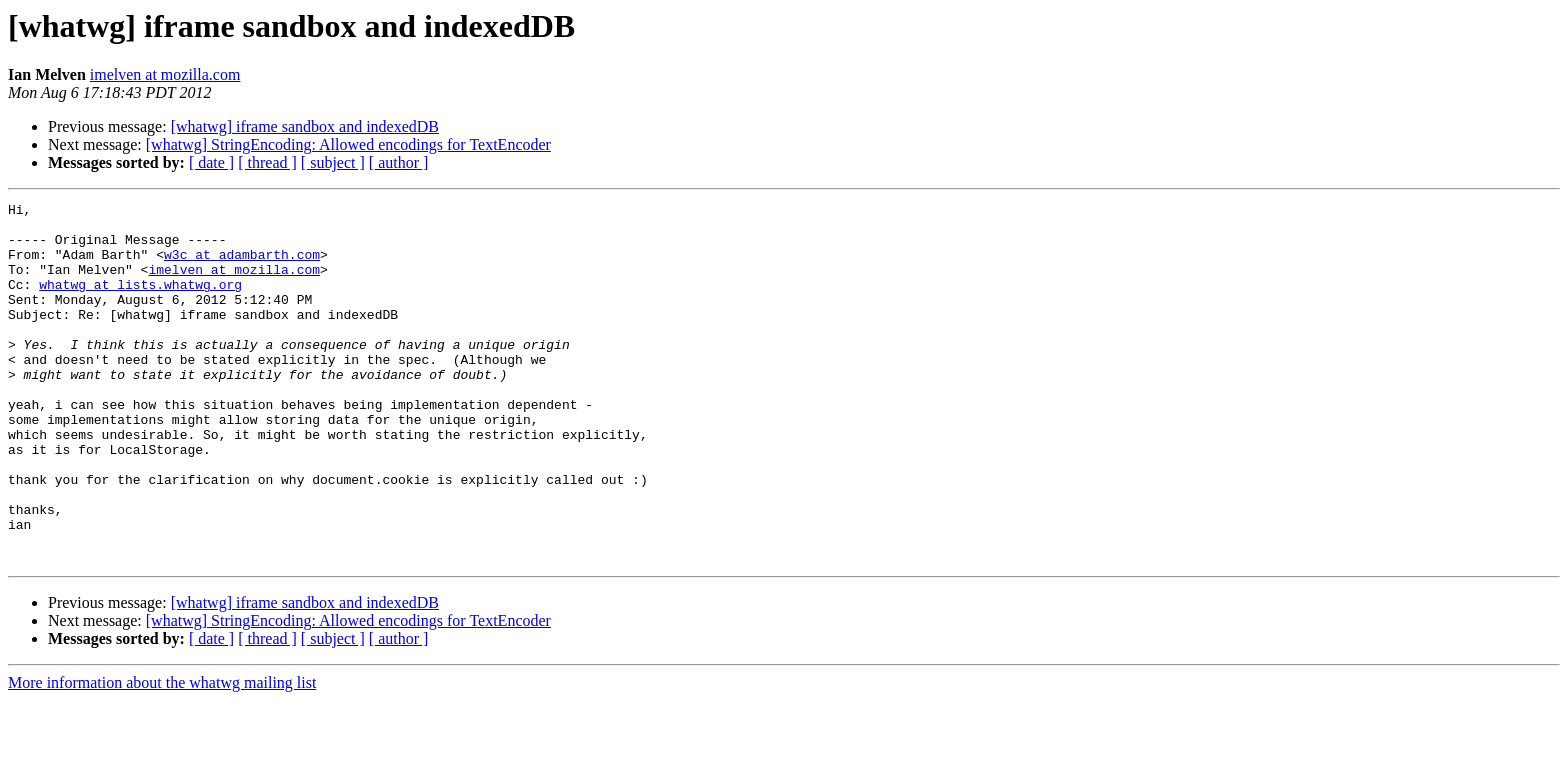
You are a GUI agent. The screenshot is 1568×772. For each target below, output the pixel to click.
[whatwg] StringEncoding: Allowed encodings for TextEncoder (348, 144)
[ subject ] (333, 162)
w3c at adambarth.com (242, 266)
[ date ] (211, 162)
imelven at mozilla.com (165, 74)
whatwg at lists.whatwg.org (140, 302)
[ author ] (399, 162)
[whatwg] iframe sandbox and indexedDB (305, 126)
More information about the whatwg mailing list (162, 754)
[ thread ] (267, 162)
